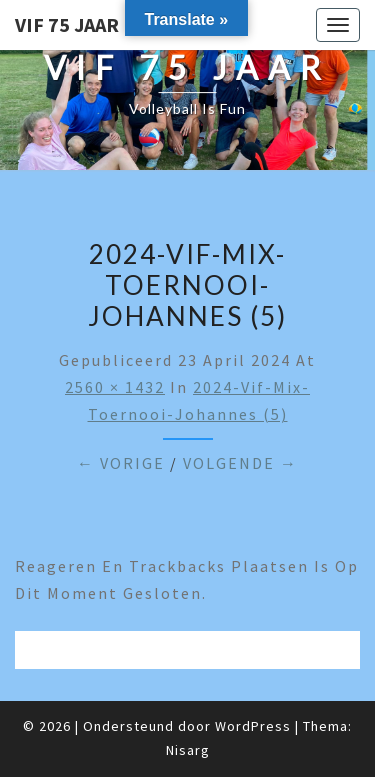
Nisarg (188, 750)
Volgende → (240, 463)
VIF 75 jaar (67, 24)
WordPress (253, 726)
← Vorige (121, 463)
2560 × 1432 (115, 387)
